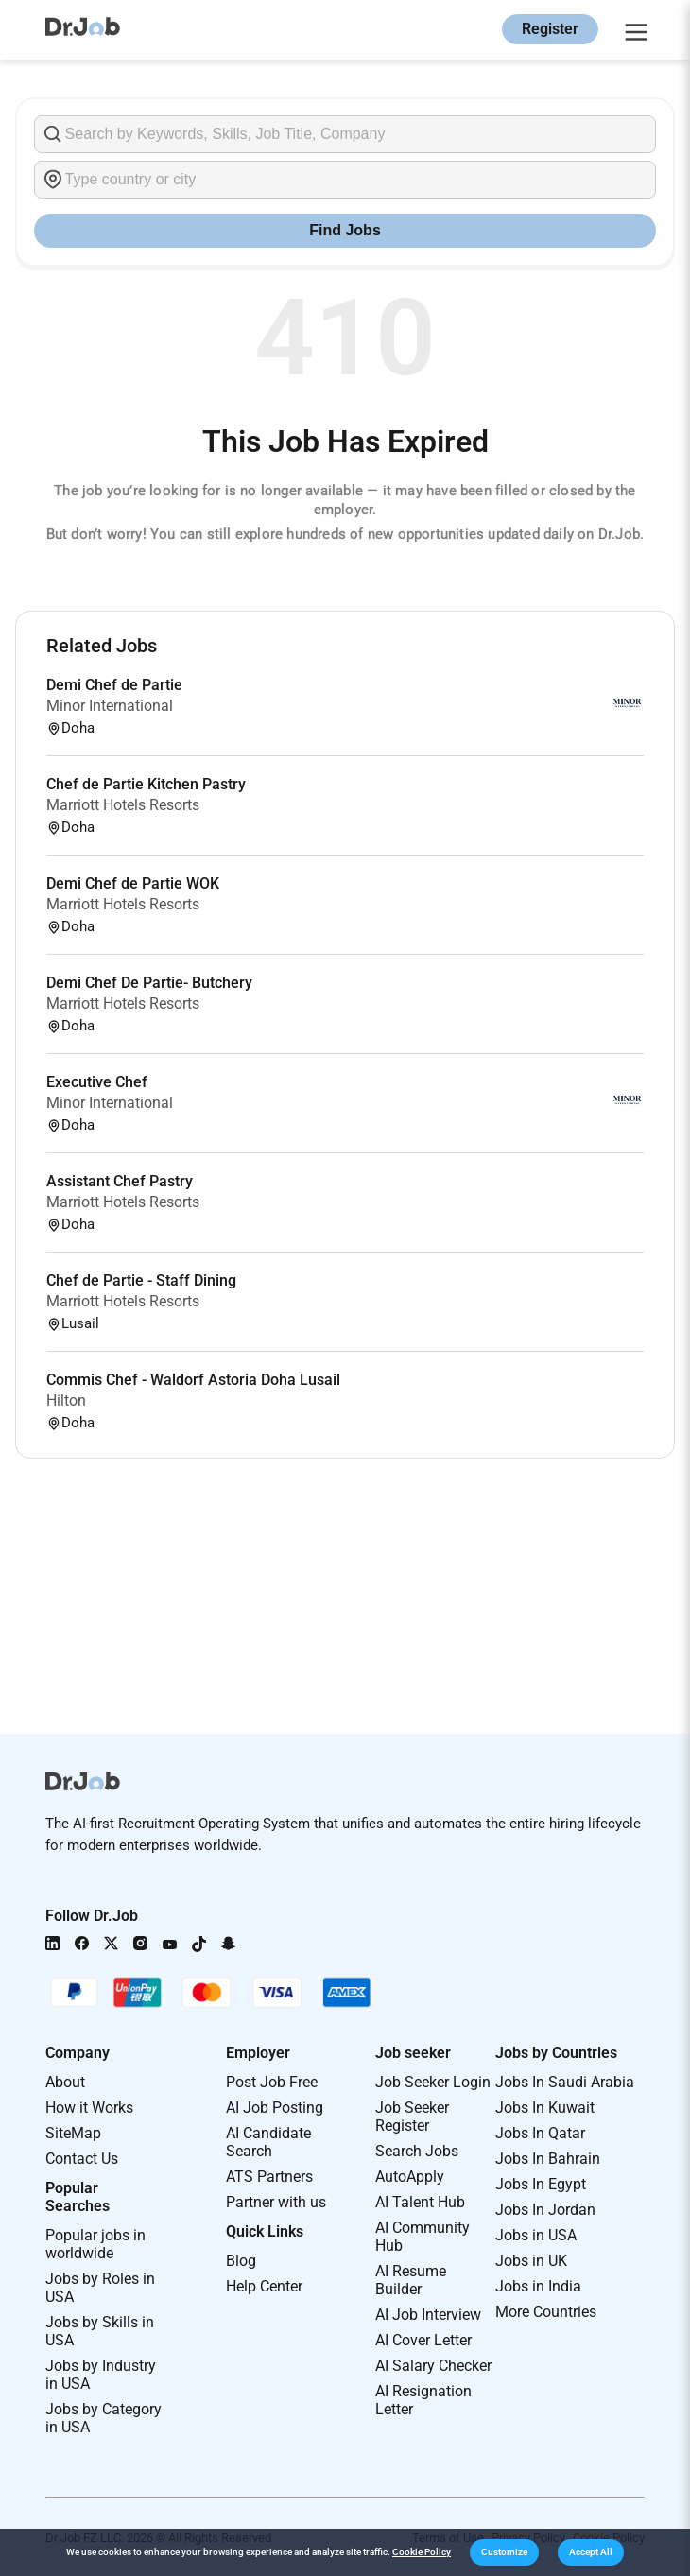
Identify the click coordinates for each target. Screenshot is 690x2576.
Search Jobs (416, 2151)
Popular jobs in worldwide (95, 2244)
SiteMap (73, 2133)
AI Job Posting (274, 2108)
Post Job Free (272, 2082)
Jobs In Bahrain (547, 2159)
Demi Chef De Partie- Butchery (149, 983)
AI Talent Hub (420, 2202)
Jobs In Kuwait (545, 2108)
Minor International (109, 706)
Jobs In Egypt (540, 2184)
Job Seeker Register (412, 2117)
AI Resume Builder (410, 2280)
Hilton (66, 1400)
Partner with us (276, 2202)
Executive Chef (96, 1082)
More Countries (545, 2312)
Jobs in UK (531, 2261)
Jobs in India (538, 2286)
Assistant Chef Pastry (119, 1181)
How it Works (89, 2108)
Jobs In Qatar (540, 2133)
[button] (504, 2552)
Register (550, 29)
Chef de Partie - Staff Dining (141, 1280)
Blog (241, 2261)
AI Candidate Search (268, 2142)
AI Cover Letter (423, 2340)
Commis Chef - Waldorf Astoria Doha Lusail (193, 1380)
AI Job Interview (428, 2315)
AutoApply (409, 2177)
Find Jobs (345, 230)
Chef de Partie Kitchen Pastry (146, 784)
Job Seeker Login (433, 2082)
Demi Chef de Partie (114, 685)
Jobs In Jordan (545, 2210)
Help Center (264, 2286)
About (65, 2082)
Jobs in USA (536, 2235)
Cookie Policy (421, 2552)
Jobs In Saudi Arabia (564, 2082)
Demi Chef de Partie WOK (132, 883)
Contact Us (81, 2159)
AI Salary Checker (433, 2366)
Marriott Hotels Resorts (122, 805)
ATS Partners (269, 2177)
